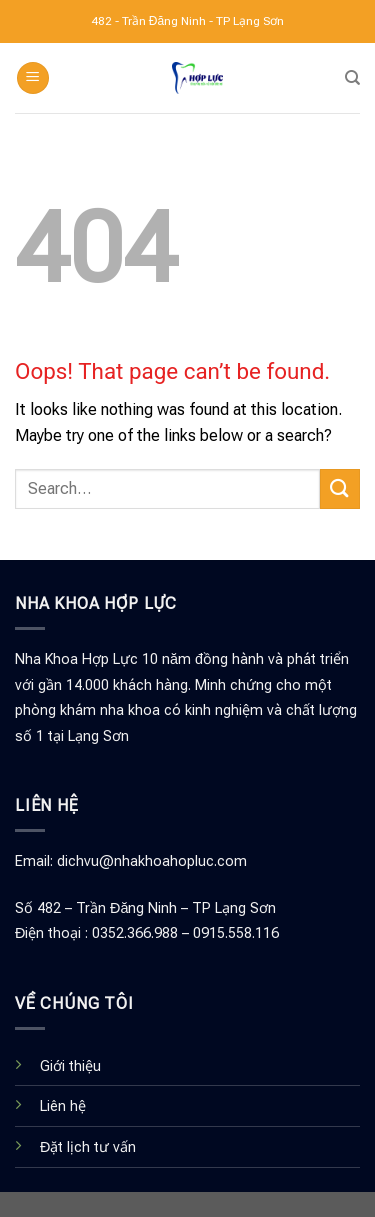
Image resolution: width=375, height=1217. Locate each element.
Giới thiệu (70, 1066)
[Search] (352, 78)
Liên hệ (63, 1106)
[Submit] (340, 488)
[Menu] (33, 78)
